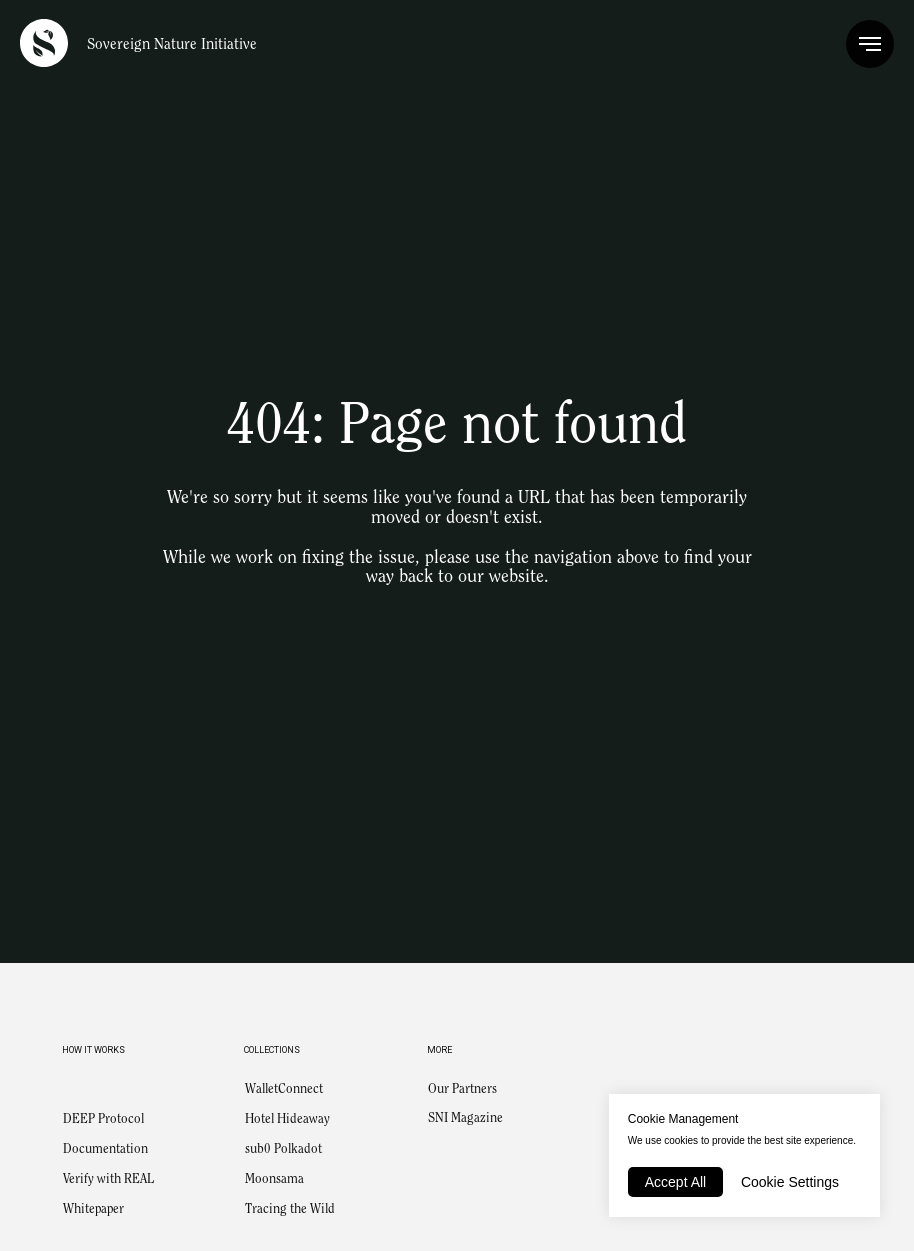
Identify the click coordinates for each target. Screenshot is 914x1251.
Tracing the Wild (290, 1209)
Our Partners (462, 1089)
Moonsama (274, 1179)
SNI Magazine (465, 1118)
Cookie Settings (790, 1182)
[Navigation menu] (870, 44)
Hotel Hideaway (287, 1119)
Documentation (105, 1149)
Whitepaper (93, 1209)
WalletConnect (284, 1089)
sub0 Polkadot (283, 1149)
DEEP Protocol (103, 1119)
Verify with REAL (108, 1179)
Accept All (675, 1182)
